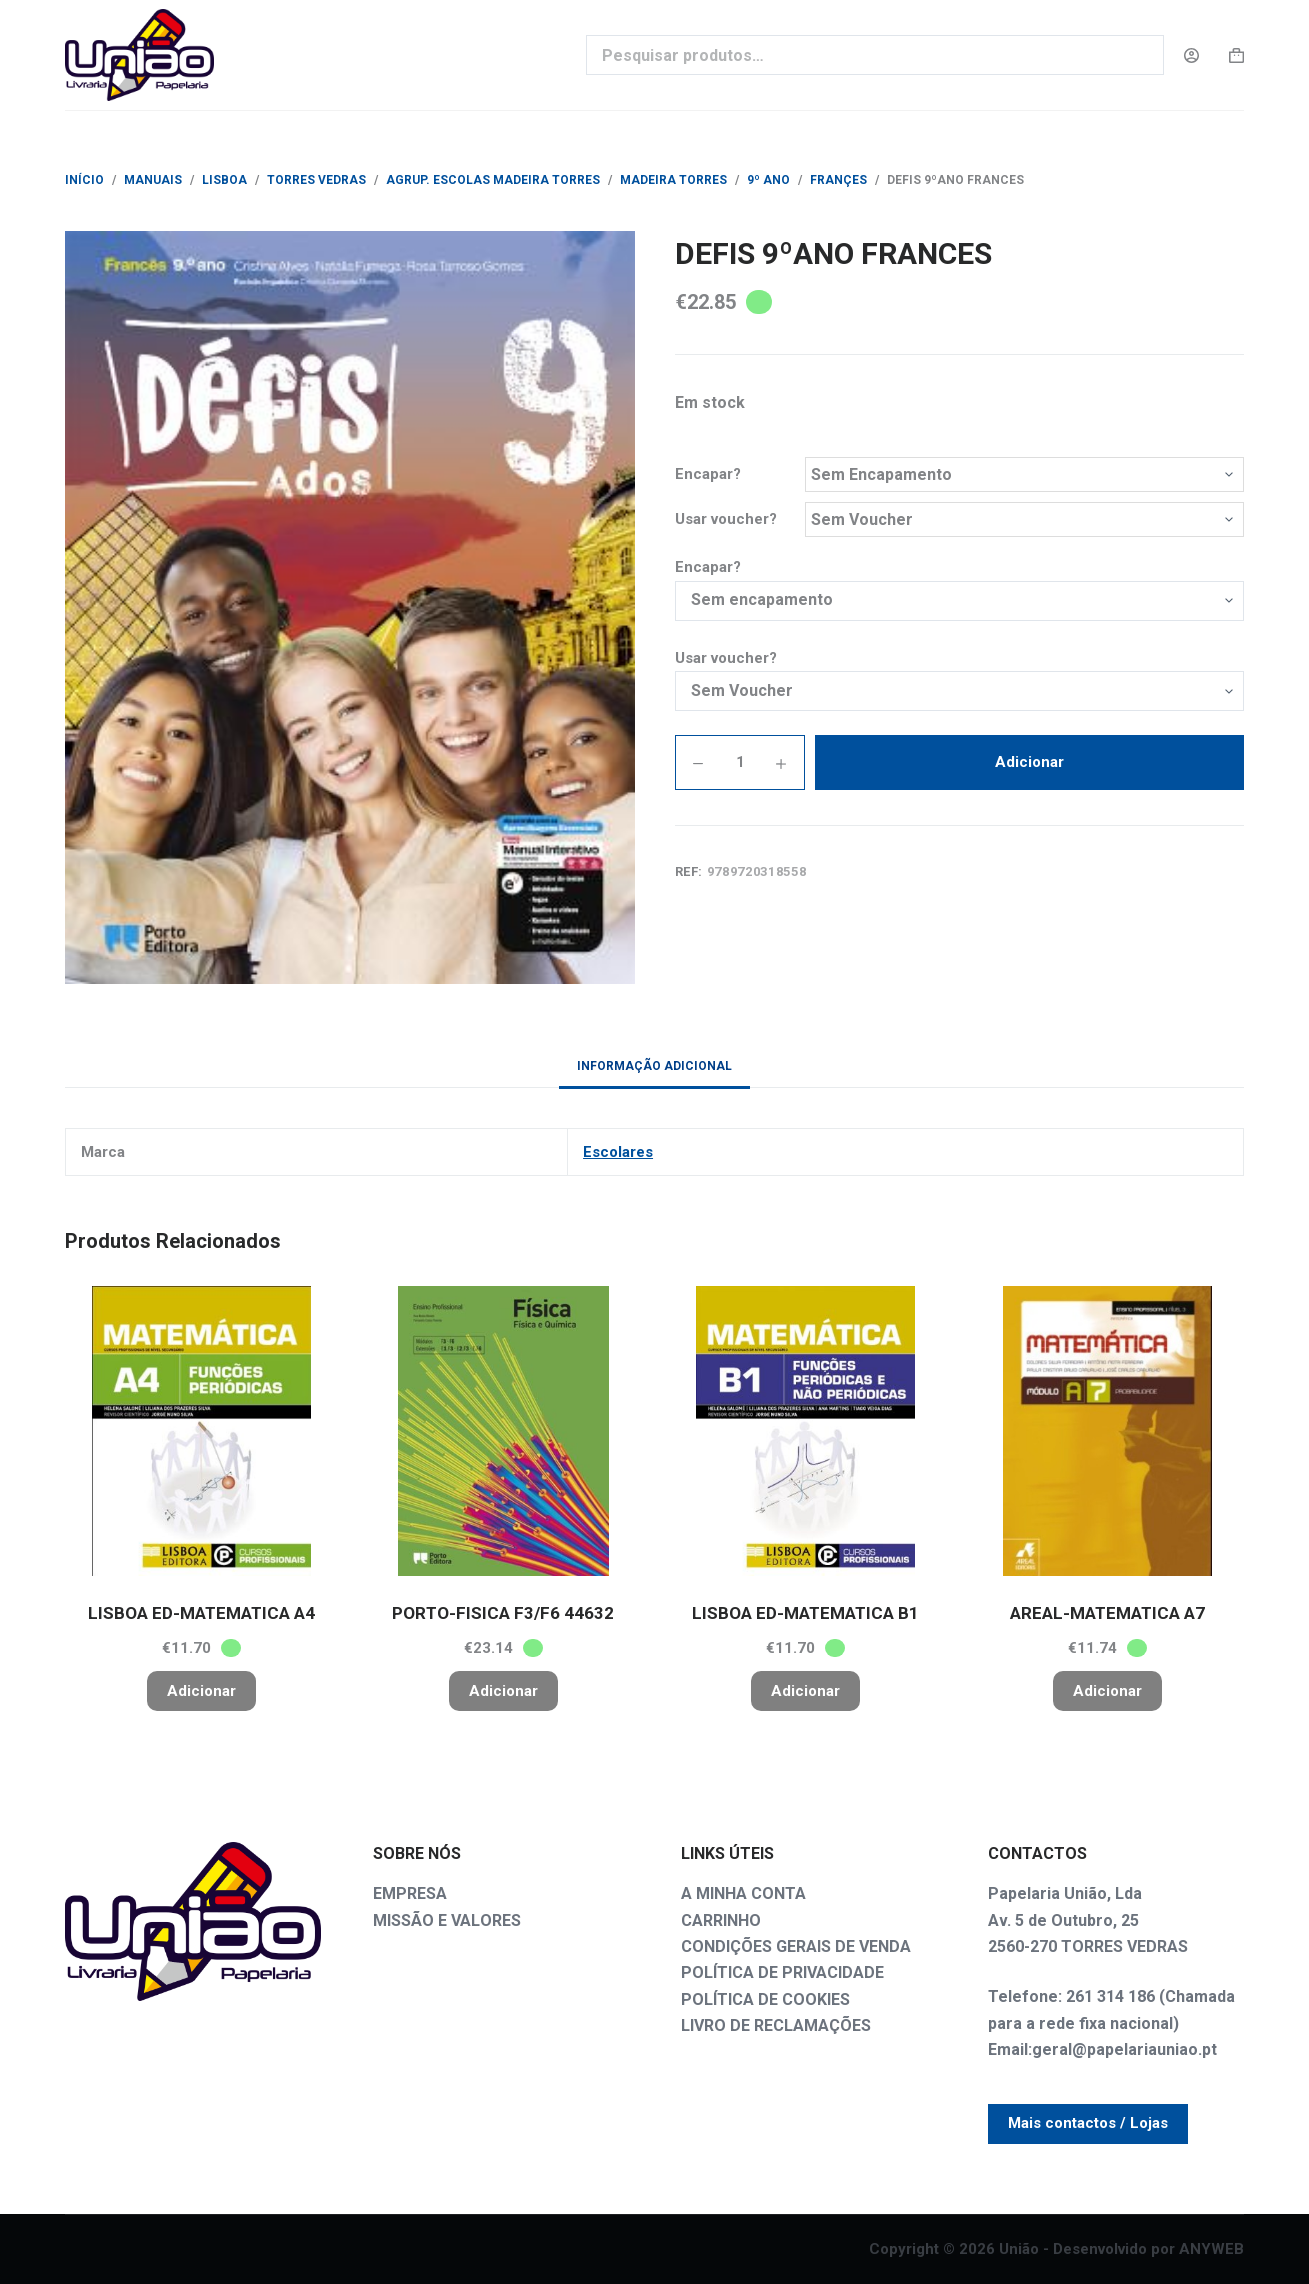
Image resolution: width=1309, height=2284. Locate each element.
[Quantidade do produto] (740, 762)
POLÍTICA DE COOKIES (765, 1999)
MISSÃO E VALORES (447, 1920)
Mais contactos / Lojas (1088, 2123)
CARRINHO (721, 1920)
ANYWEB (1211, 2249)
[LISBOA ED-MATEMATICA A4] (201, 1431)
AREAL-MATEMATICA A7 (1107, 1613)
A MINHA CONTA (743, 1893)
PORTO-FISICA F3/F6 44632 (503, 1613)
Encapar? (708, 474)
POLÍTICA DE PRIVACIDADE (782, 1972)
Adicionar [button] (201, 1691)
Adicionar (1029, 762)
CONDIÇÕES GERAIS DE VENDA (796, 1946)
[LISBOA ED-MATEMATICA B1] (806, 1431)
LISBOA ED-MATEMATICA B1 (805, 1613)
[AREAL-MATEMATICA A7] (1108, 1431)
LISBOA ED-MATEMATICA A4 (201, 1613)
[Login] (1191, 55)
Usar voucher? (726, 519)
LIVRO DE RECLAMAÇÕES (776, 2025)
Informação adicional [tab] (654, 1066)
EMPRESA (410, 1893)
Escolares (618, 1152)
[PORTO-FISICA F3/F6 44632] (503, 1431)
